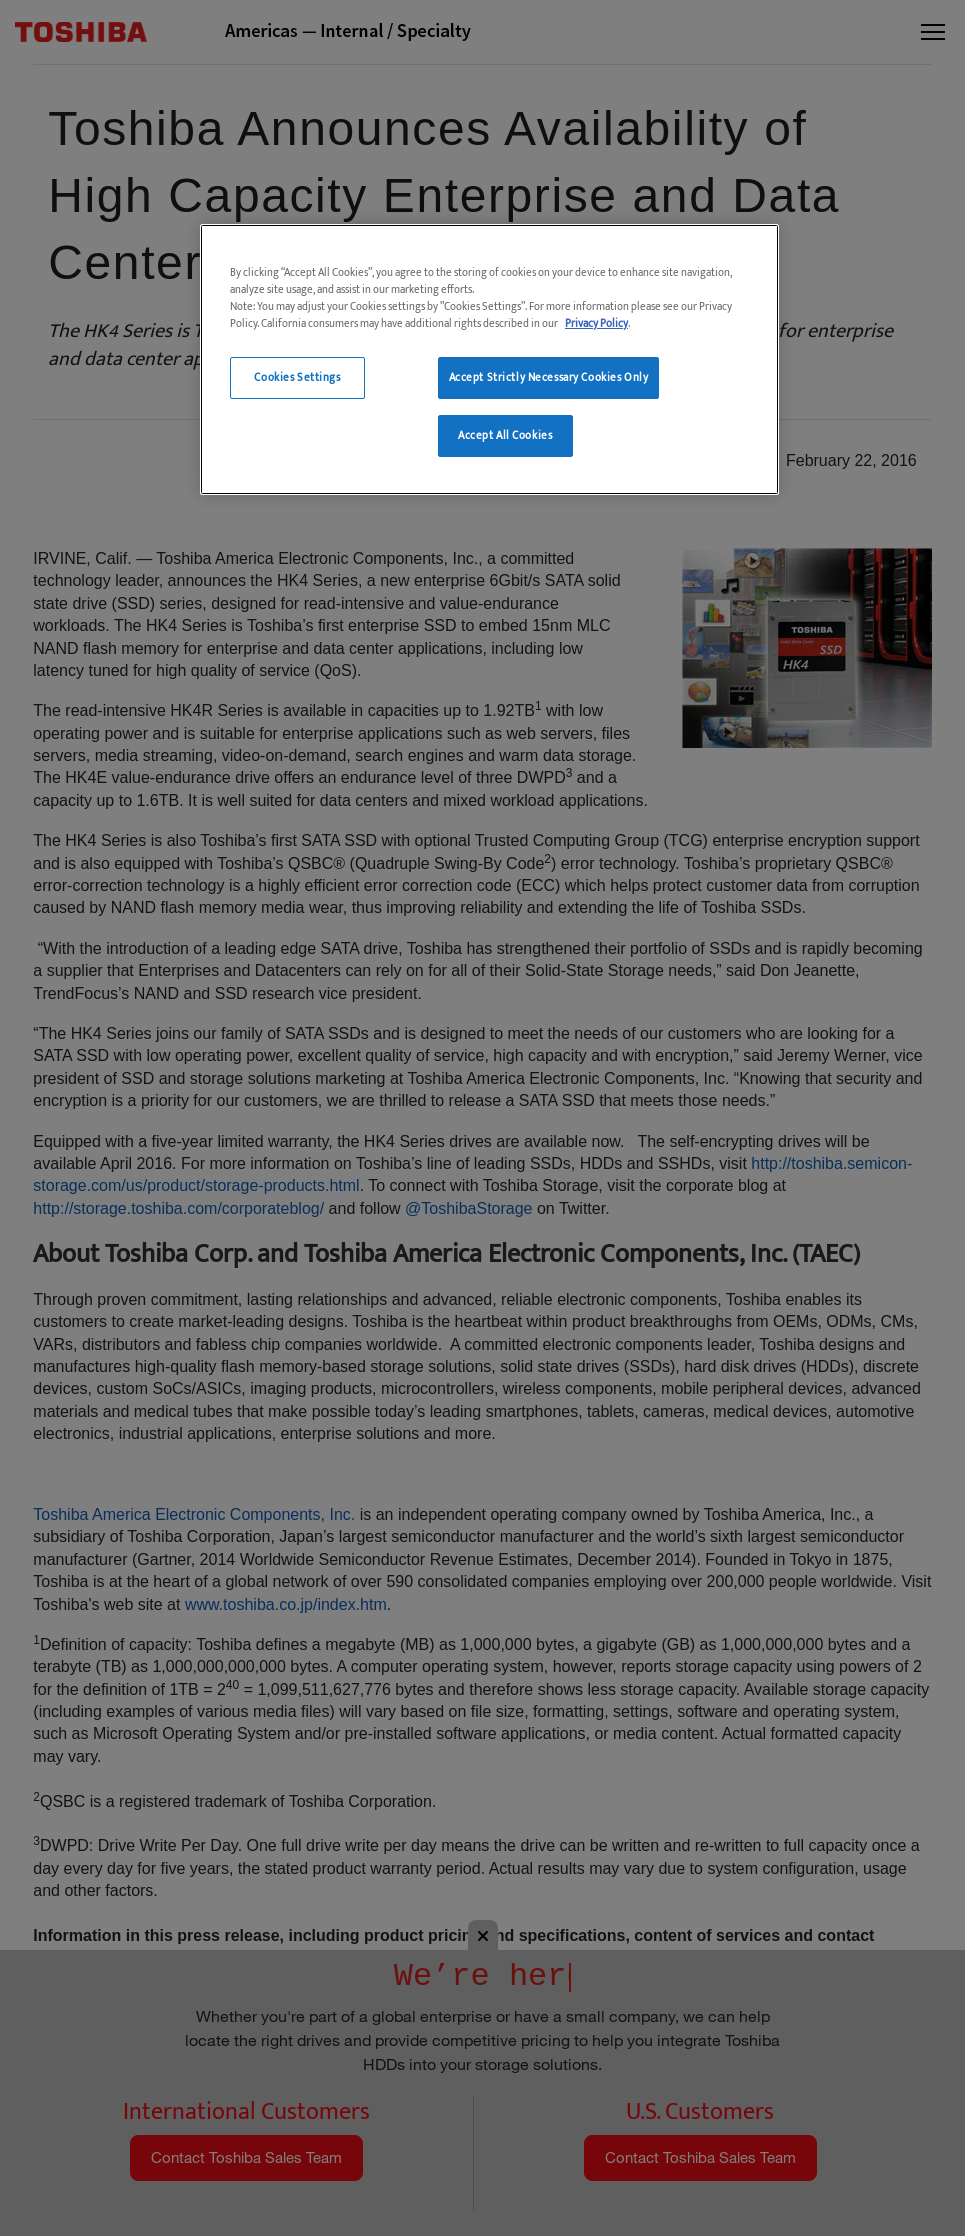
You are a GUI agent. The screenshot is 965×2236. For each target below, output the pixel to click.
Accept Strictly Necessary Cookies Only (549, 377)
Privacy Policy (596, 323)
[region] (489, 359)
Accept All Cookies (505, 435)
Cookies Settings (297, 377)
